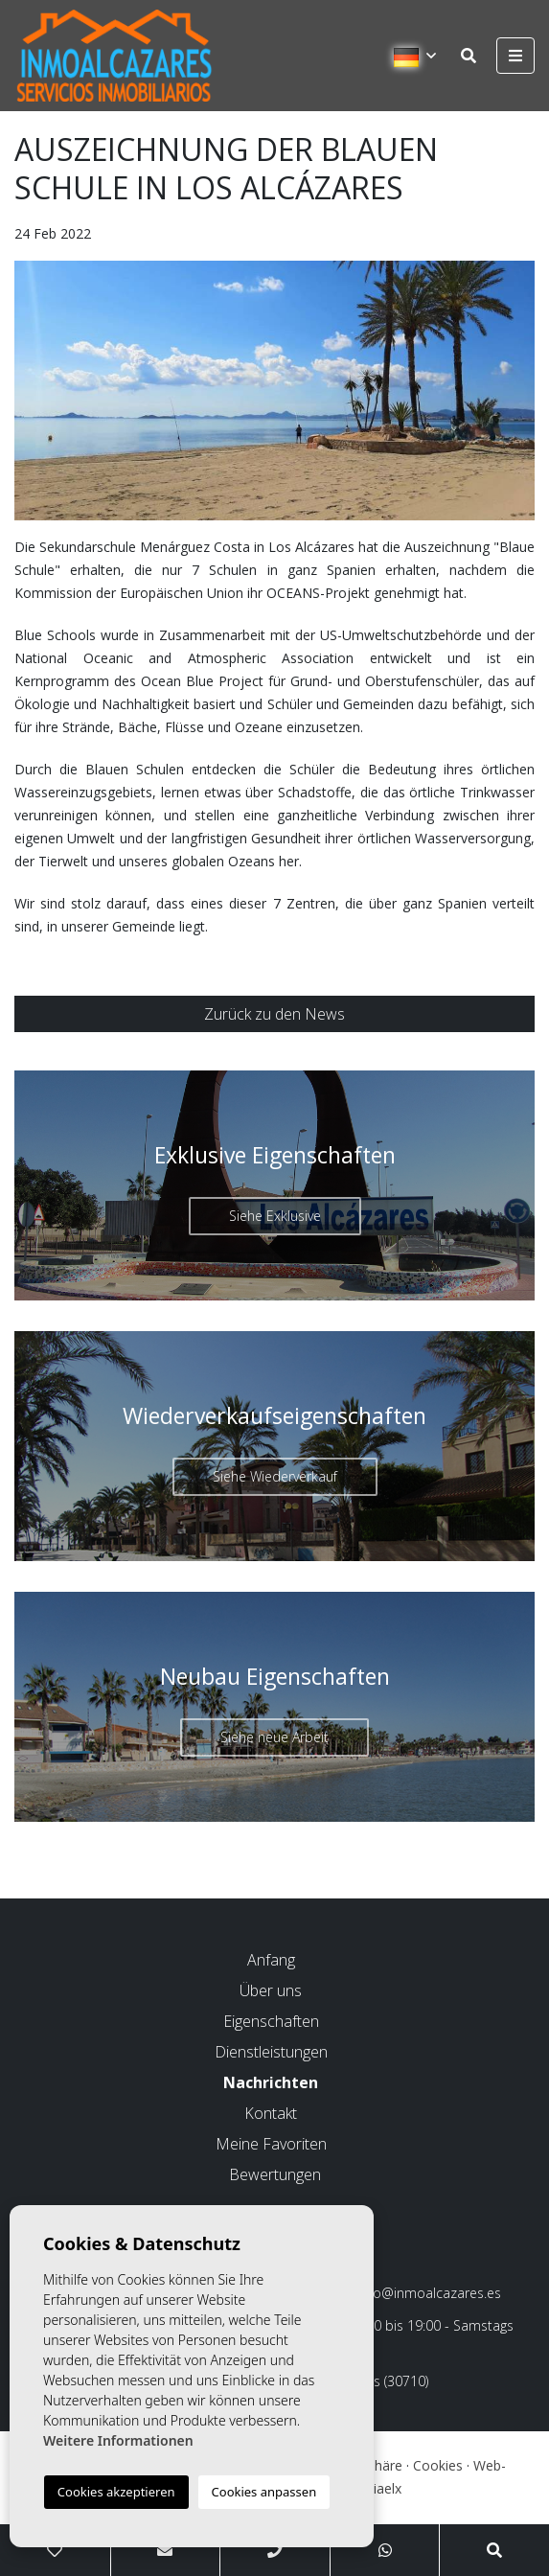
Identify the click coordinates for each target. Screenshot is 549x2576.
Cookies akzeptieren (116, 2491)
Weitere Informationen (118, 2440)
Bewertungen (275, 2174)
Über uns (271, 1990)
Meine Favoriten (271, 2143)
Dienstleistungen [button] (271, 2051)
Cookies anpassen (264, 2491)
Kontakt (270, 2113)
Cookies (438, 2465)
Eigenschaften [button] (271, 2021)
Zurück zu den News (274, 1013)
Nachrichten (270, 2082)
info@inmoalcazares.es (420, 2293)
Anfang (271, 1959)
